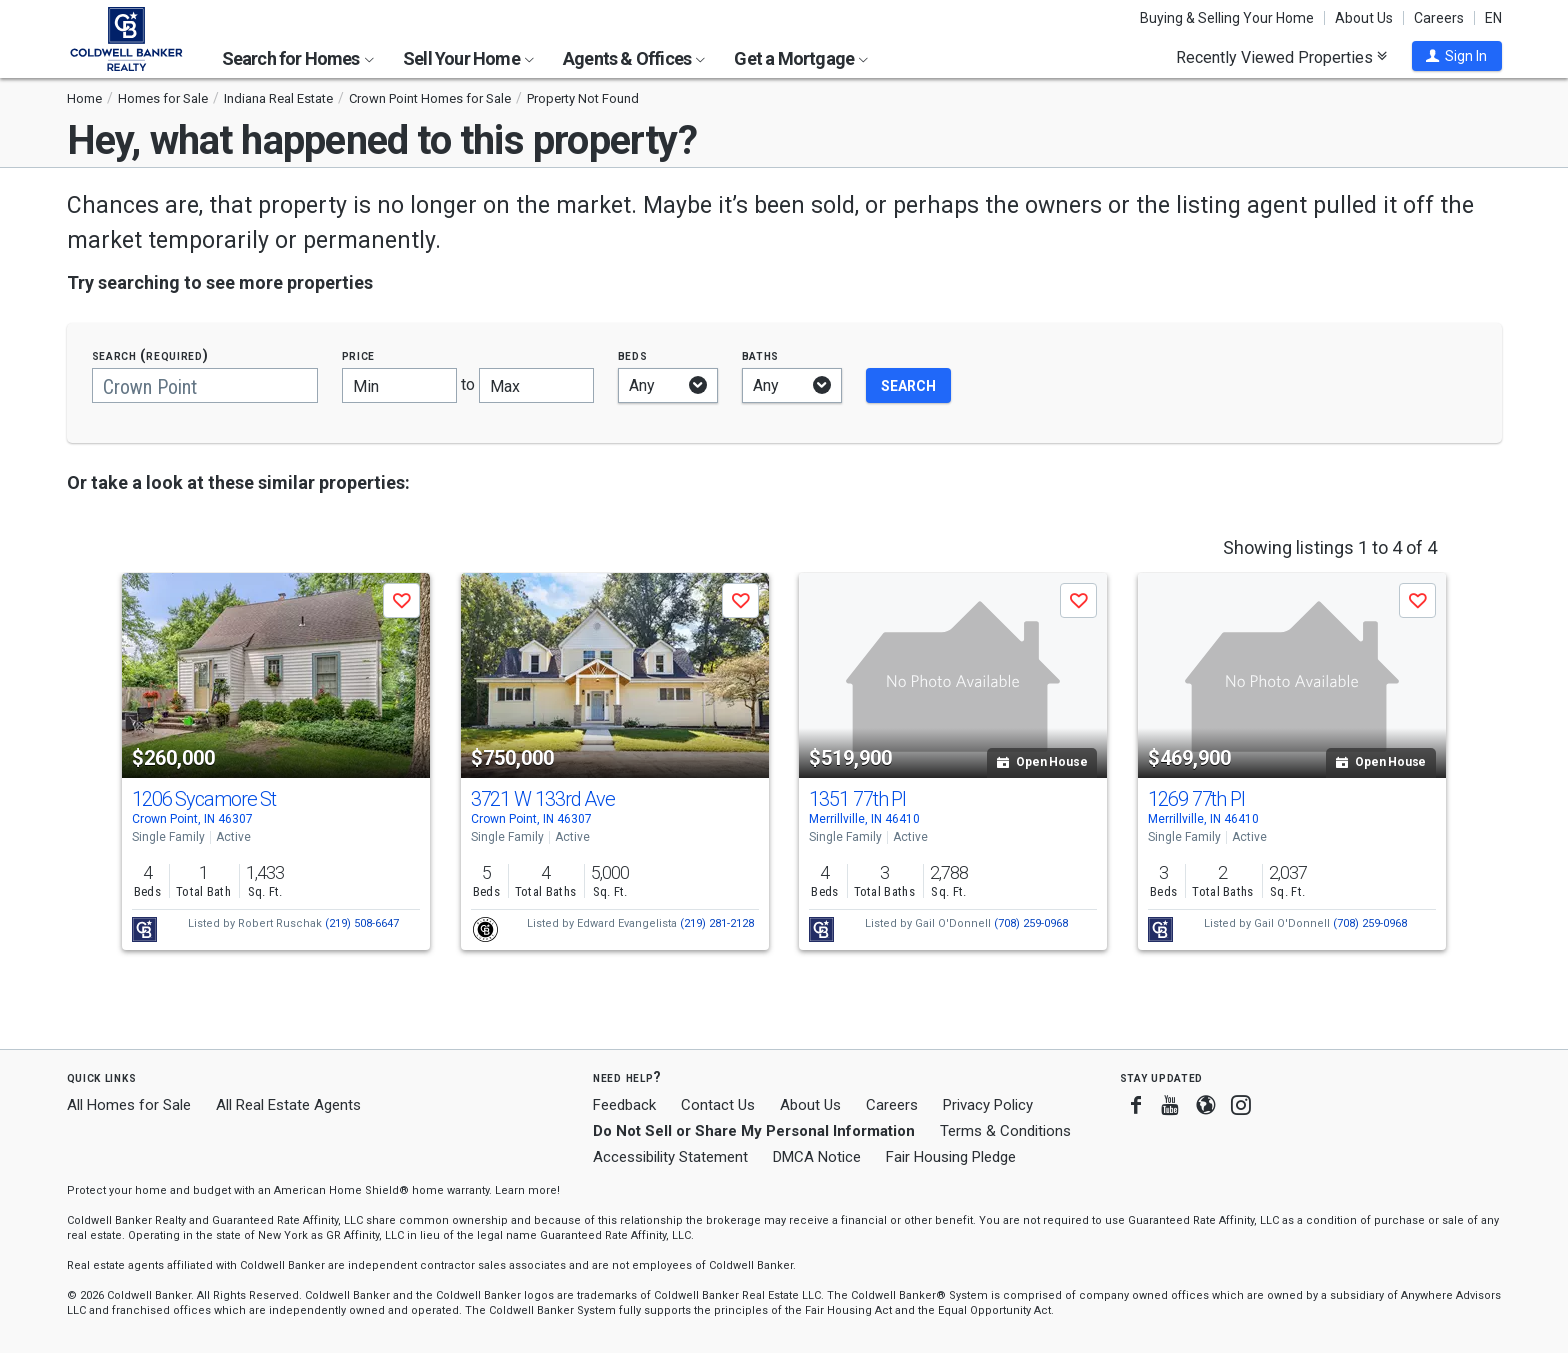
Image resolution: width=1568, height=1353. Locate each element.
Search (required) (150, 355)
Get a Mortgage (801, 58)
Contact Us (718, 1105)
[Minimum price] (399, 385)
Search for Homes (298, 58)
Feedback (624, 1105)
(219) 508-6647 (362, 923)
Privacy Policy (988, 1105)
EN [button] (1493, 18)
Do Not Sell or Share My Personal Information (754, 1131)
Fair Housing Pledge (951, 1157)
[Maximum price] (536, 385)
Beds (633, 355)
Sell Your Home (468, 58)
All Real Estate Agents (288, 1105)
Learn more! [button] (527, 1190)
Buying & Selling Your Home (1227, 18)
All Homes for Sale (129, 1105)
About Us (1364, 18)
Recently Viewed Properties (1281, 57)
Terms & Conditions (1005, 1131)
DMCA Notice (817, 1157)
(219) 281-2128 (717, 923)
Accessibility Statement (670, 1157)
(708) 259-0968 (1031, 923)
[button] (1457, 56)
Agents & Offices (634, 58)
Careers (1439, 18)
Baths (761, 355)
